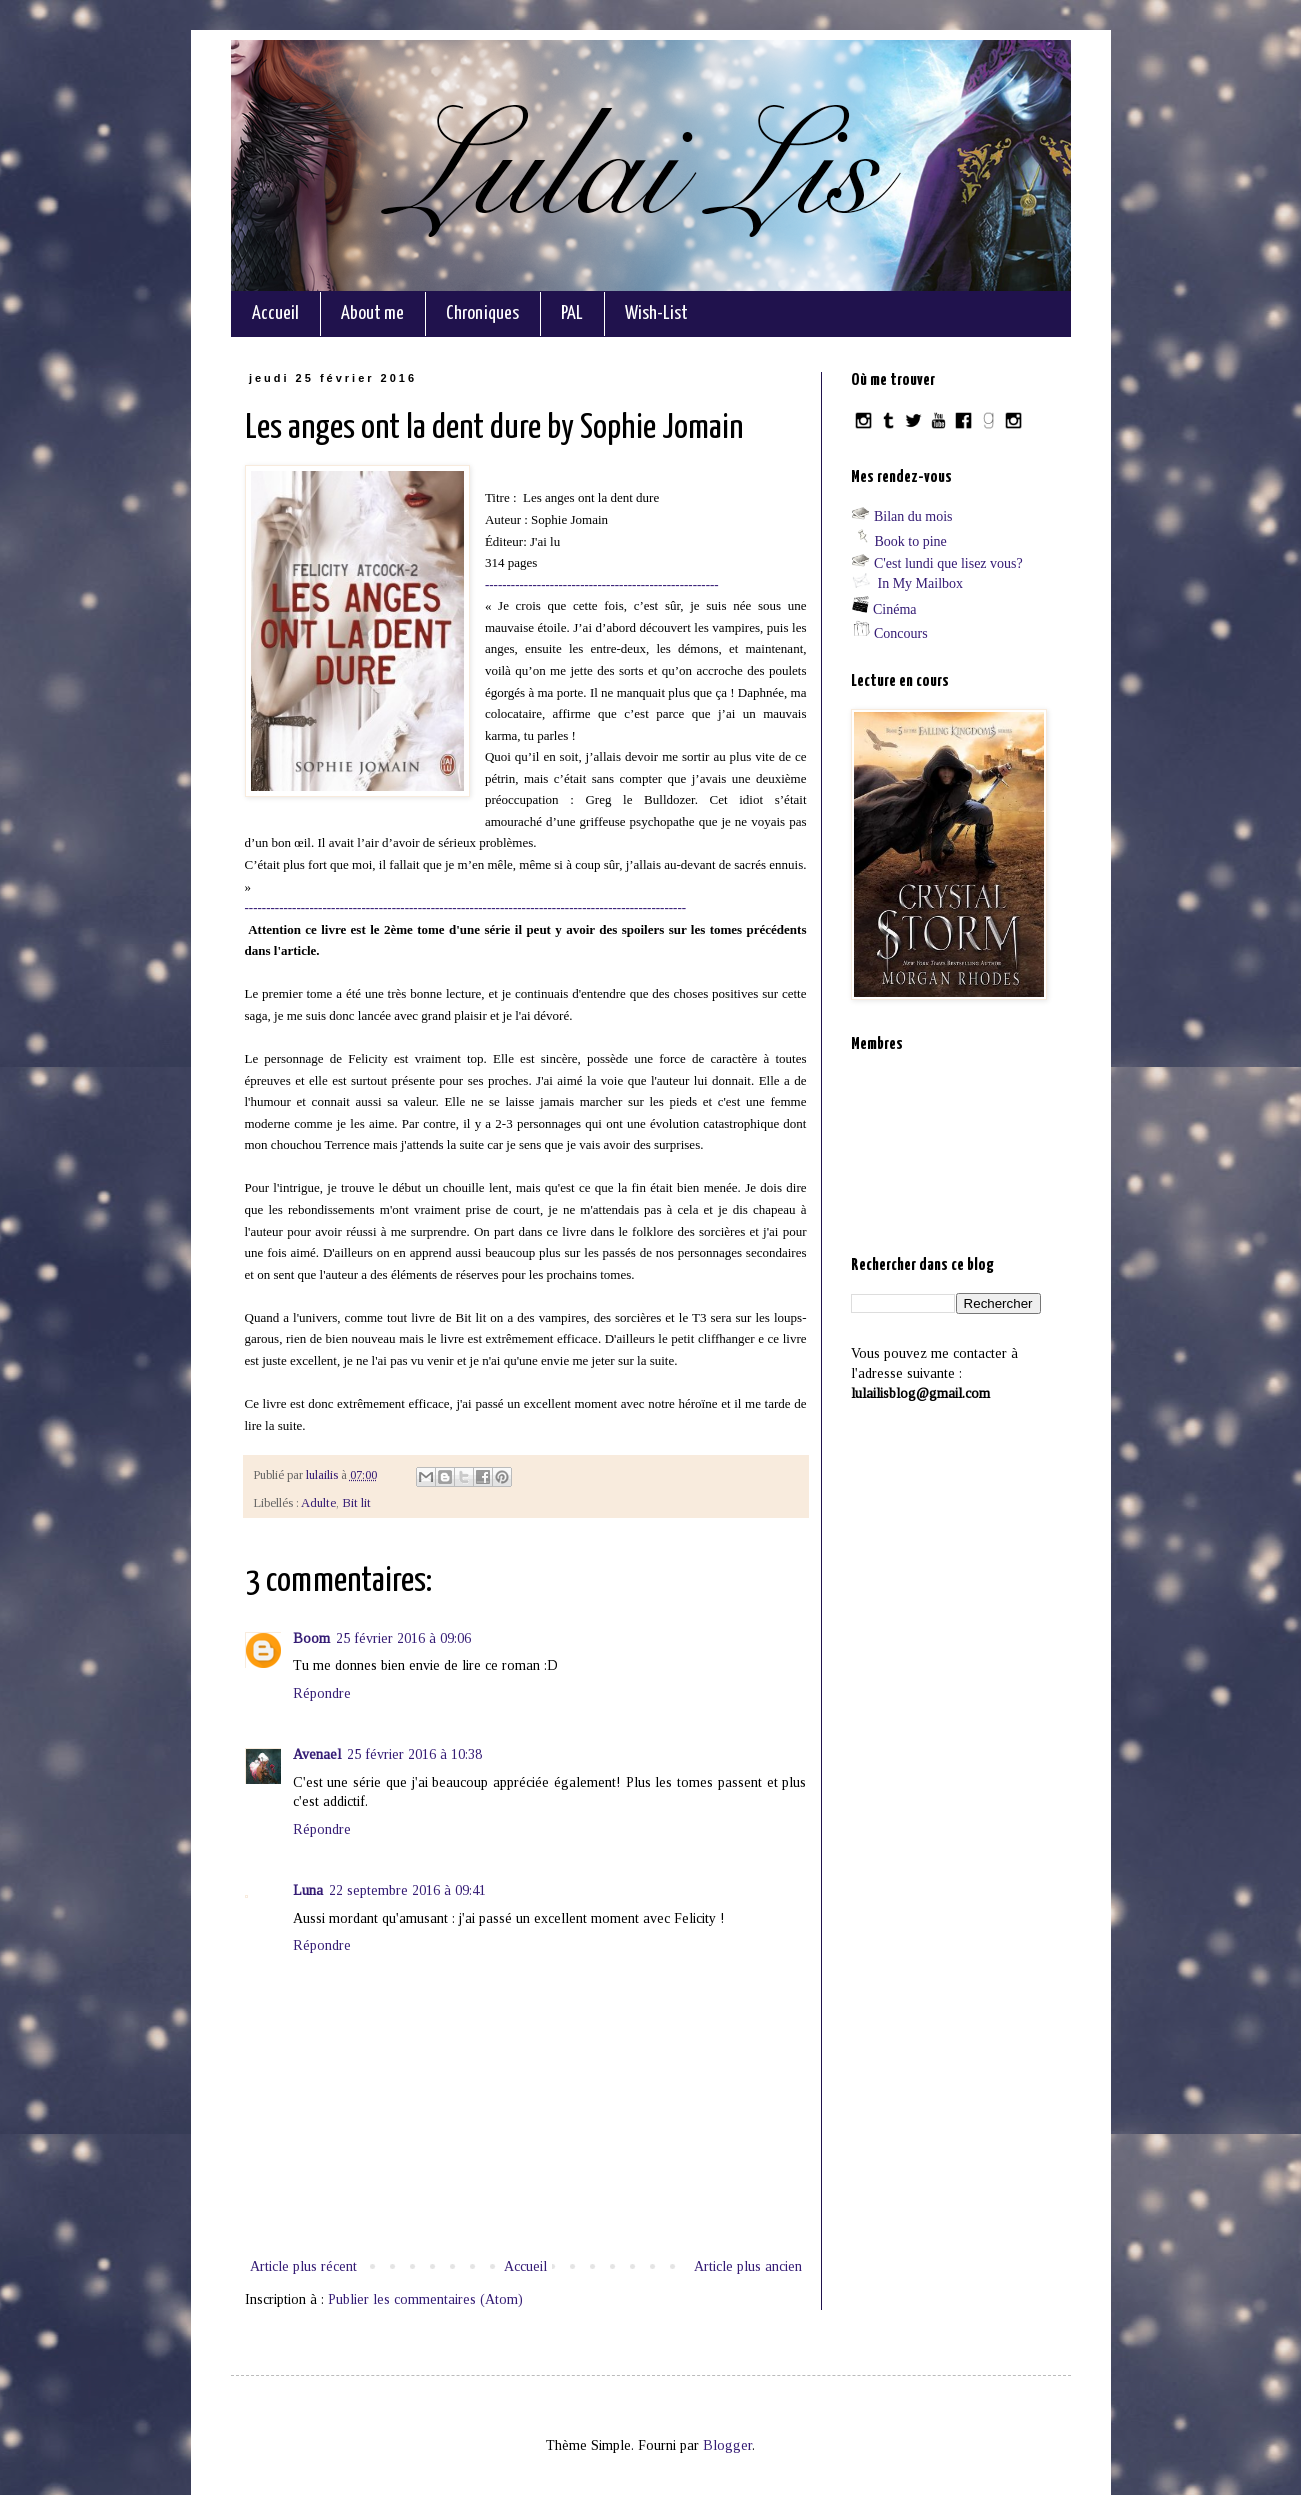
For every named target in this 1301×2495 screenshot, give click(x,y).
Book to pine (911, 541)
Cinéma (895, 609)
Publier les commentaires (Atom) (425, 2299)
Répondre (322, 1693)
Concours (901, 633)
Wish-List (656, 313)
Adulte (318, 1503)
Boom (311, 1638)
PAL (572, 313)
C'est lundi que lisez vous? (948, 563)
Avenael (317, 1754)
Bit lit (356, 1503)
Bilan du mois (913, 516)
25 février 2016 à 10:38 (414, 1754)
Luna (308, 1890)
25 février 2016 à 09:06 (403, 1638)
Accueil (275, 313)
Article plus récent (303, 2266)
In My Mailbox (921, 583)
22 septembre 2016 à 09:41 (407, 1890)
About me (372, 313)
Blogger (727, 2445)
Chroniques (482, 313)
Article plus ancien (748, 2266)
